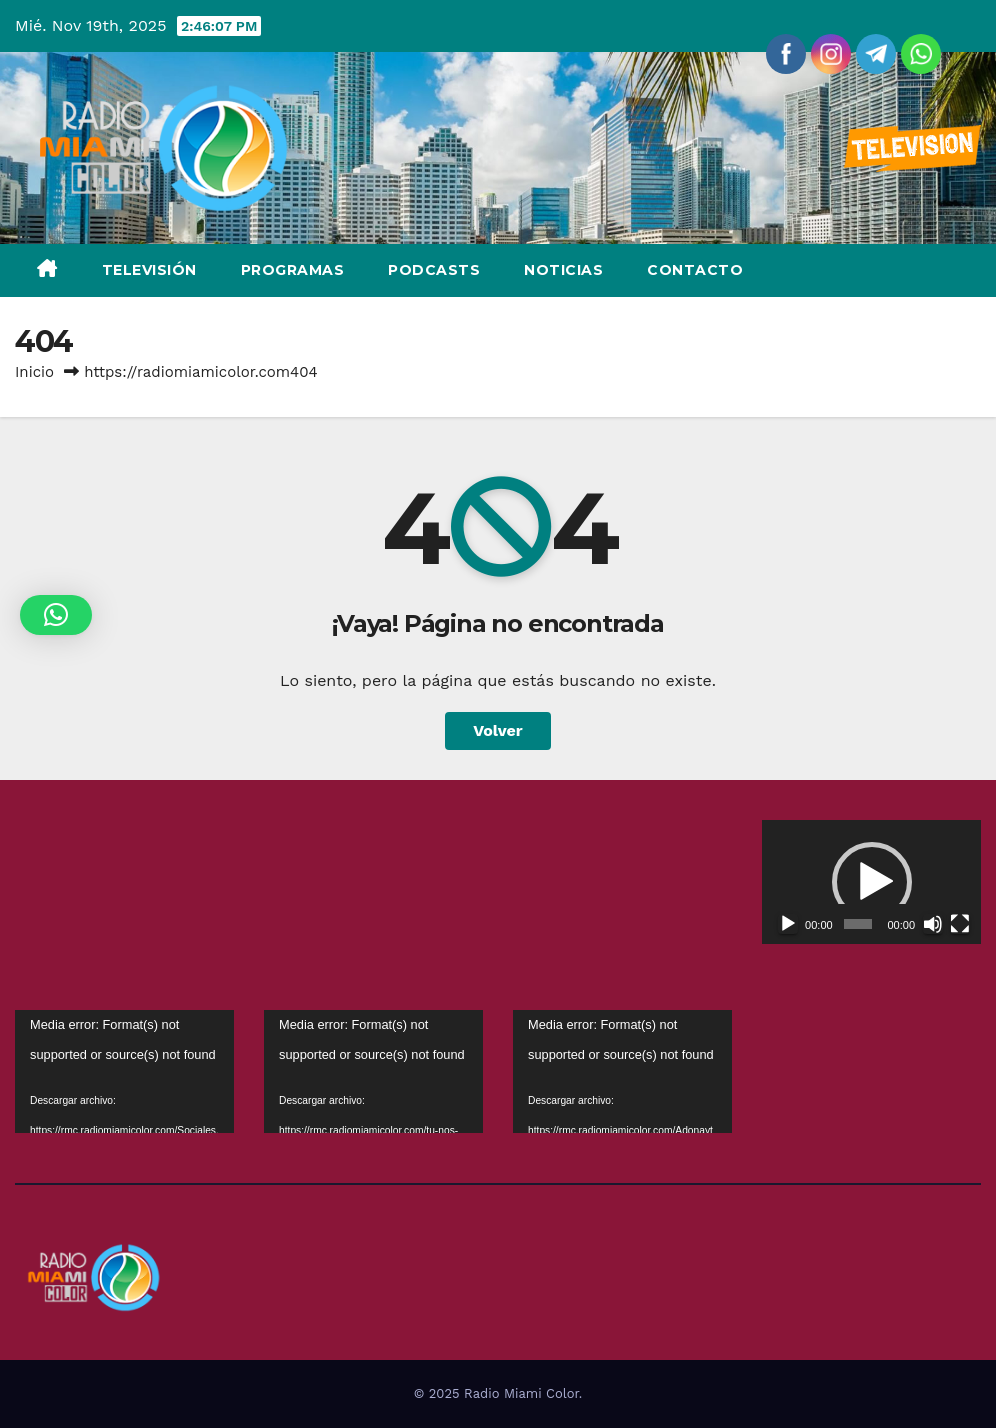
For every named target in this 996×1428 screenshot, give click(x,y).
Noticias (563, 270)
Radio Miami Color (521, 1393)
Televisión (149, 270)
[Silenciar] (933, 924)
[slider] (857, 924)
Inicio (34, 372)
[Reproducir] (788, 924)
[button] (872, 882)
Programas (293, 270)
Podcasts (434, 270)
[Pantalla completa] (960, 924)
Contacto (695, 270)
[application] (871, 881)
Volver (498, 730)
